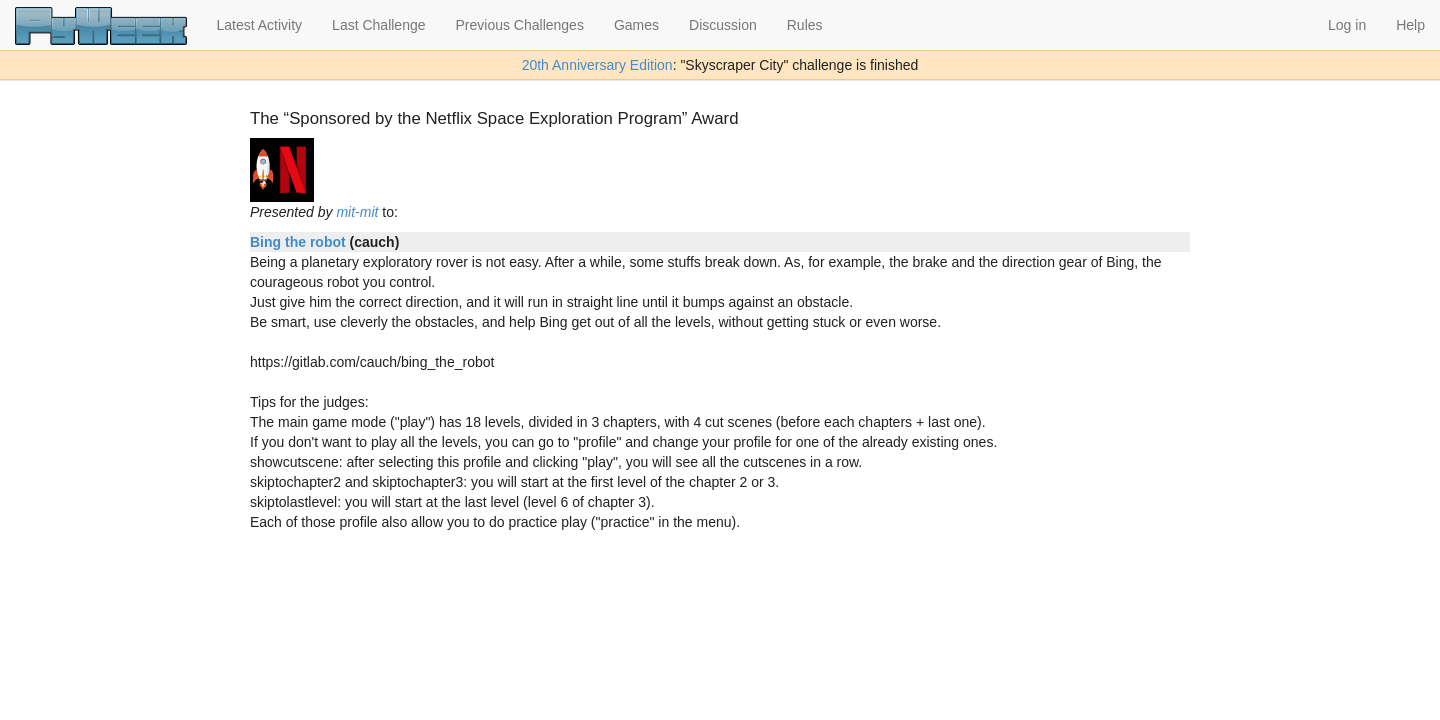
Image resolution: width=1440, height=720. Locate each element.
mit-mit (357, 212)
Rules (805, 25)
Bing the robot (298, 242)
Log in (1347, 25)
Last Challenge (378, 25)
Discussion (723, 25)
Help (1410, 25)
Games (636, 25)
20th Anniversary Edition (597, 65)
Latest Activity (260, 25)
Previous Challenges (520, 25)
